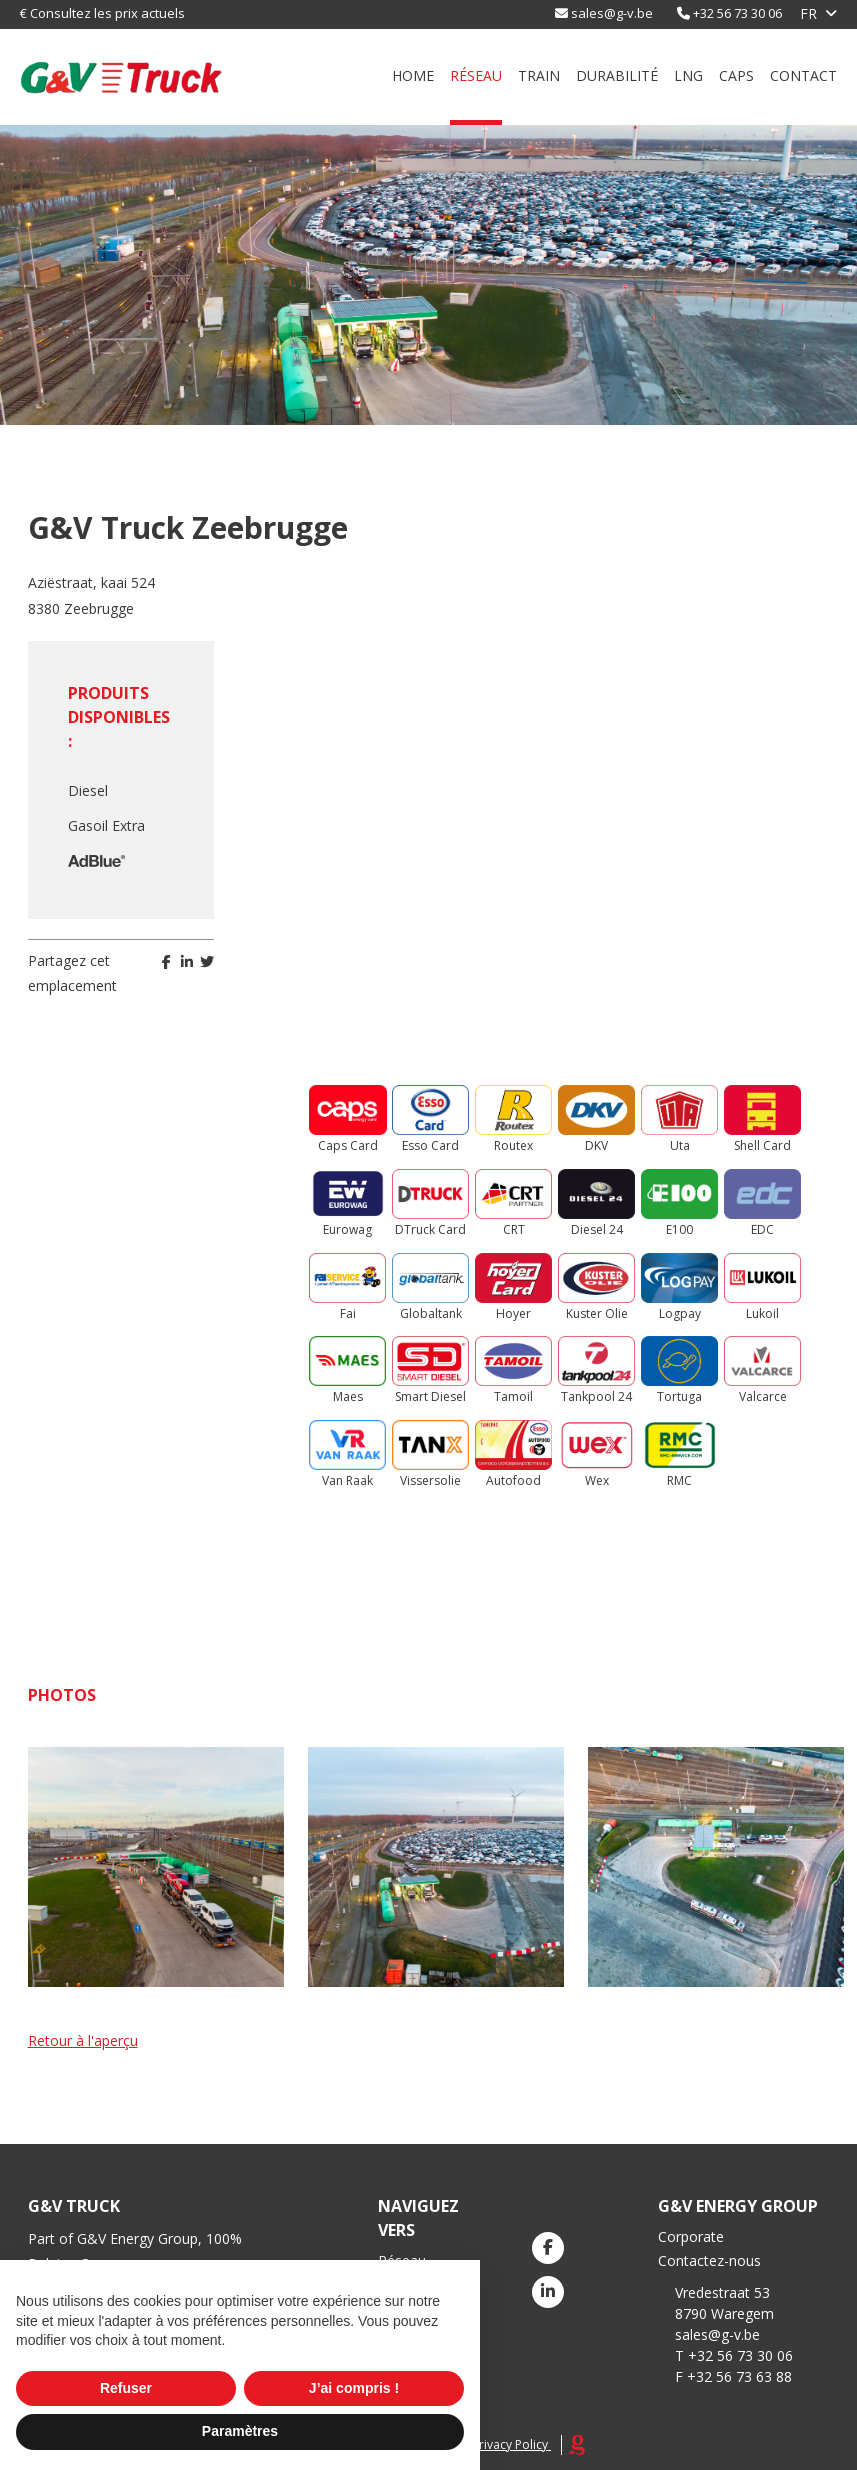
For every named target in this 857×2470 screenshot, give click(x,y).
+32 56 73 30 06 (737, 13)
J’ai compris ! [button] (354, 2388)
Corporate (691, 2236)
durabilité (617, 75)
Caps (736, 75)
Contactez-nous (709, 2260)
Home (413, 75)
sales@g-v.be (612, 13)
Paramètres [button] (240, 2431)
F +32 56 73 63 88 (733, 2376)
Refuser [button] (126, 2388)
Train (539, 75)
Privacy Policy (510, 2444)
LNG (688, 75)
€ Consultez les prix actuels (102, 13)
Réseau (476, 75)
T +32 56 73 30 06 (734, 2355)
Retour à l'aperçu (83, 2040)
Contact (803, 75)
